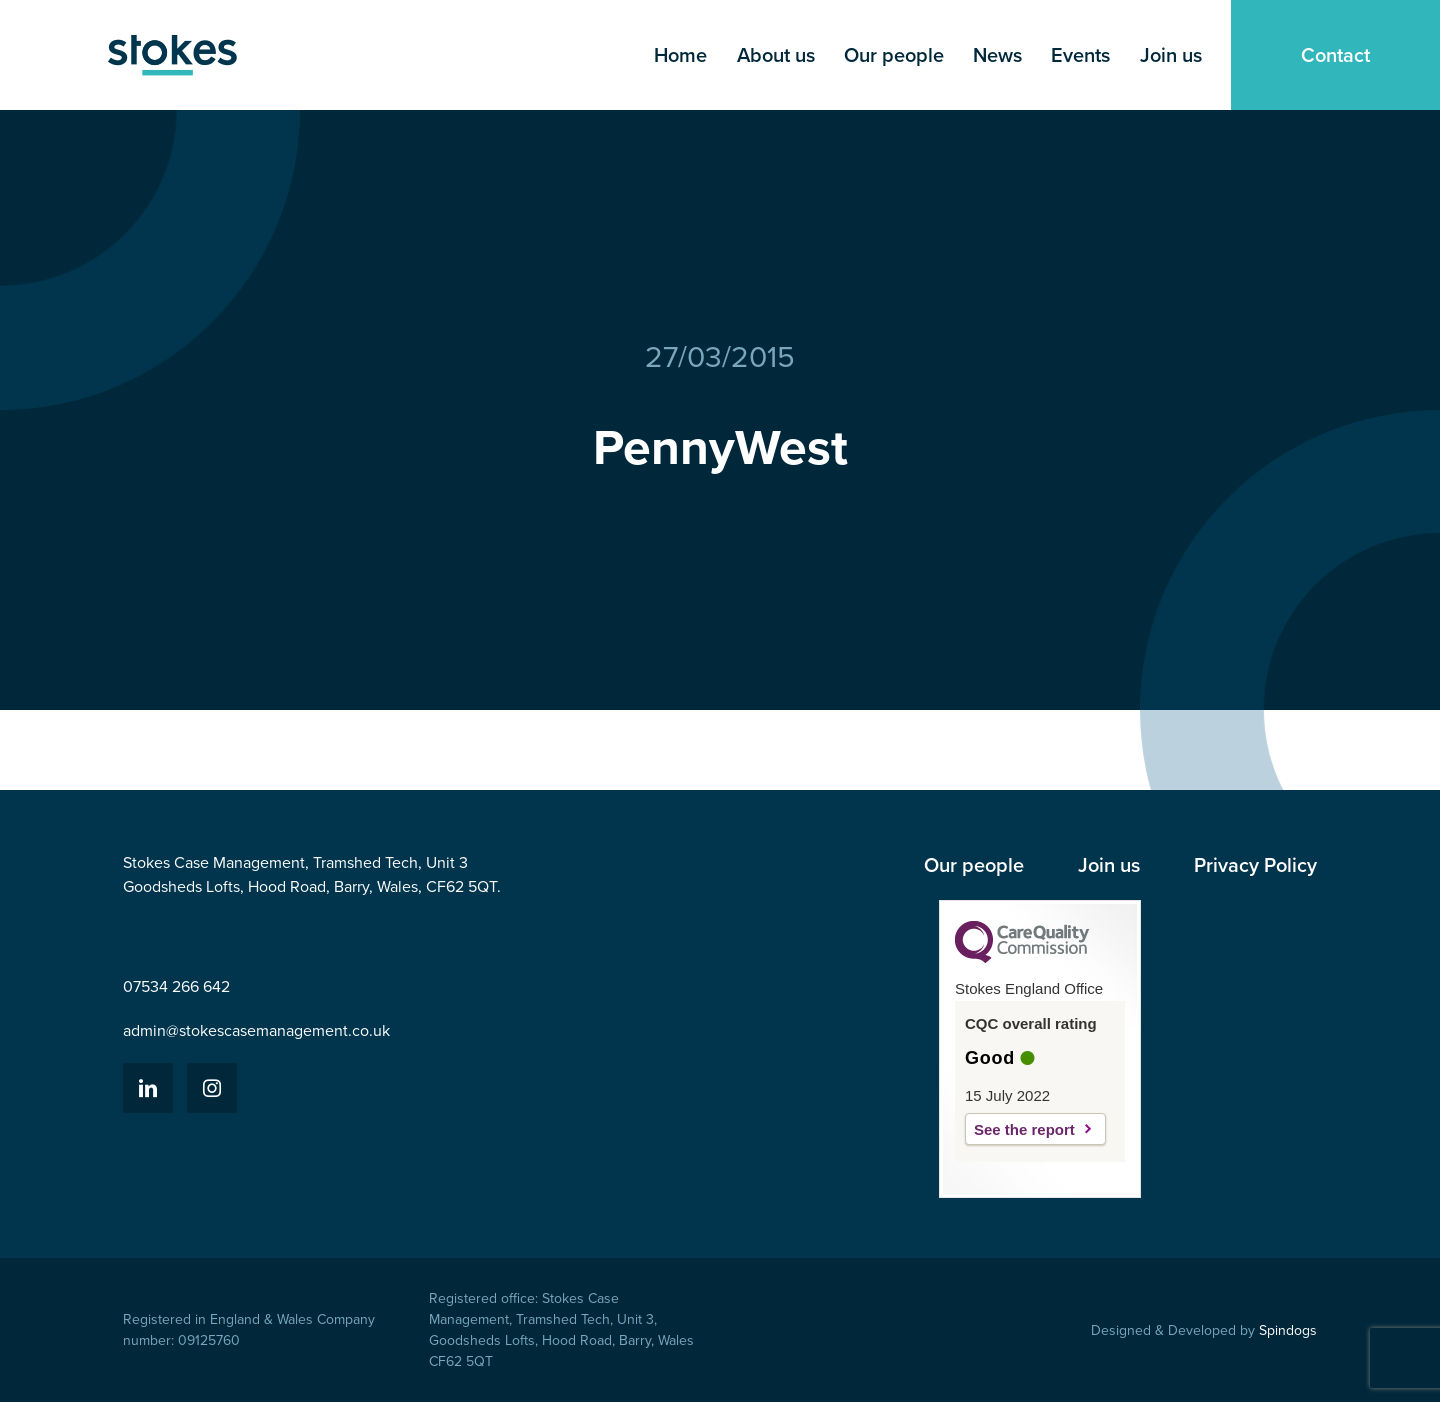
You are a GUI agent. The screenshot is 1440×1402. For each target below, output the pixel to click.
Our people (894, 55)
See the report (1024, 1129)
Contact (1335, 55)
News (997, 55)
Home (680, 55)
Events (1080, 55)
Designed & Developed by (1204, 1330)
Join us (1171, 55)
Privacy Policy (1255, 865)
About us (776, 55)
